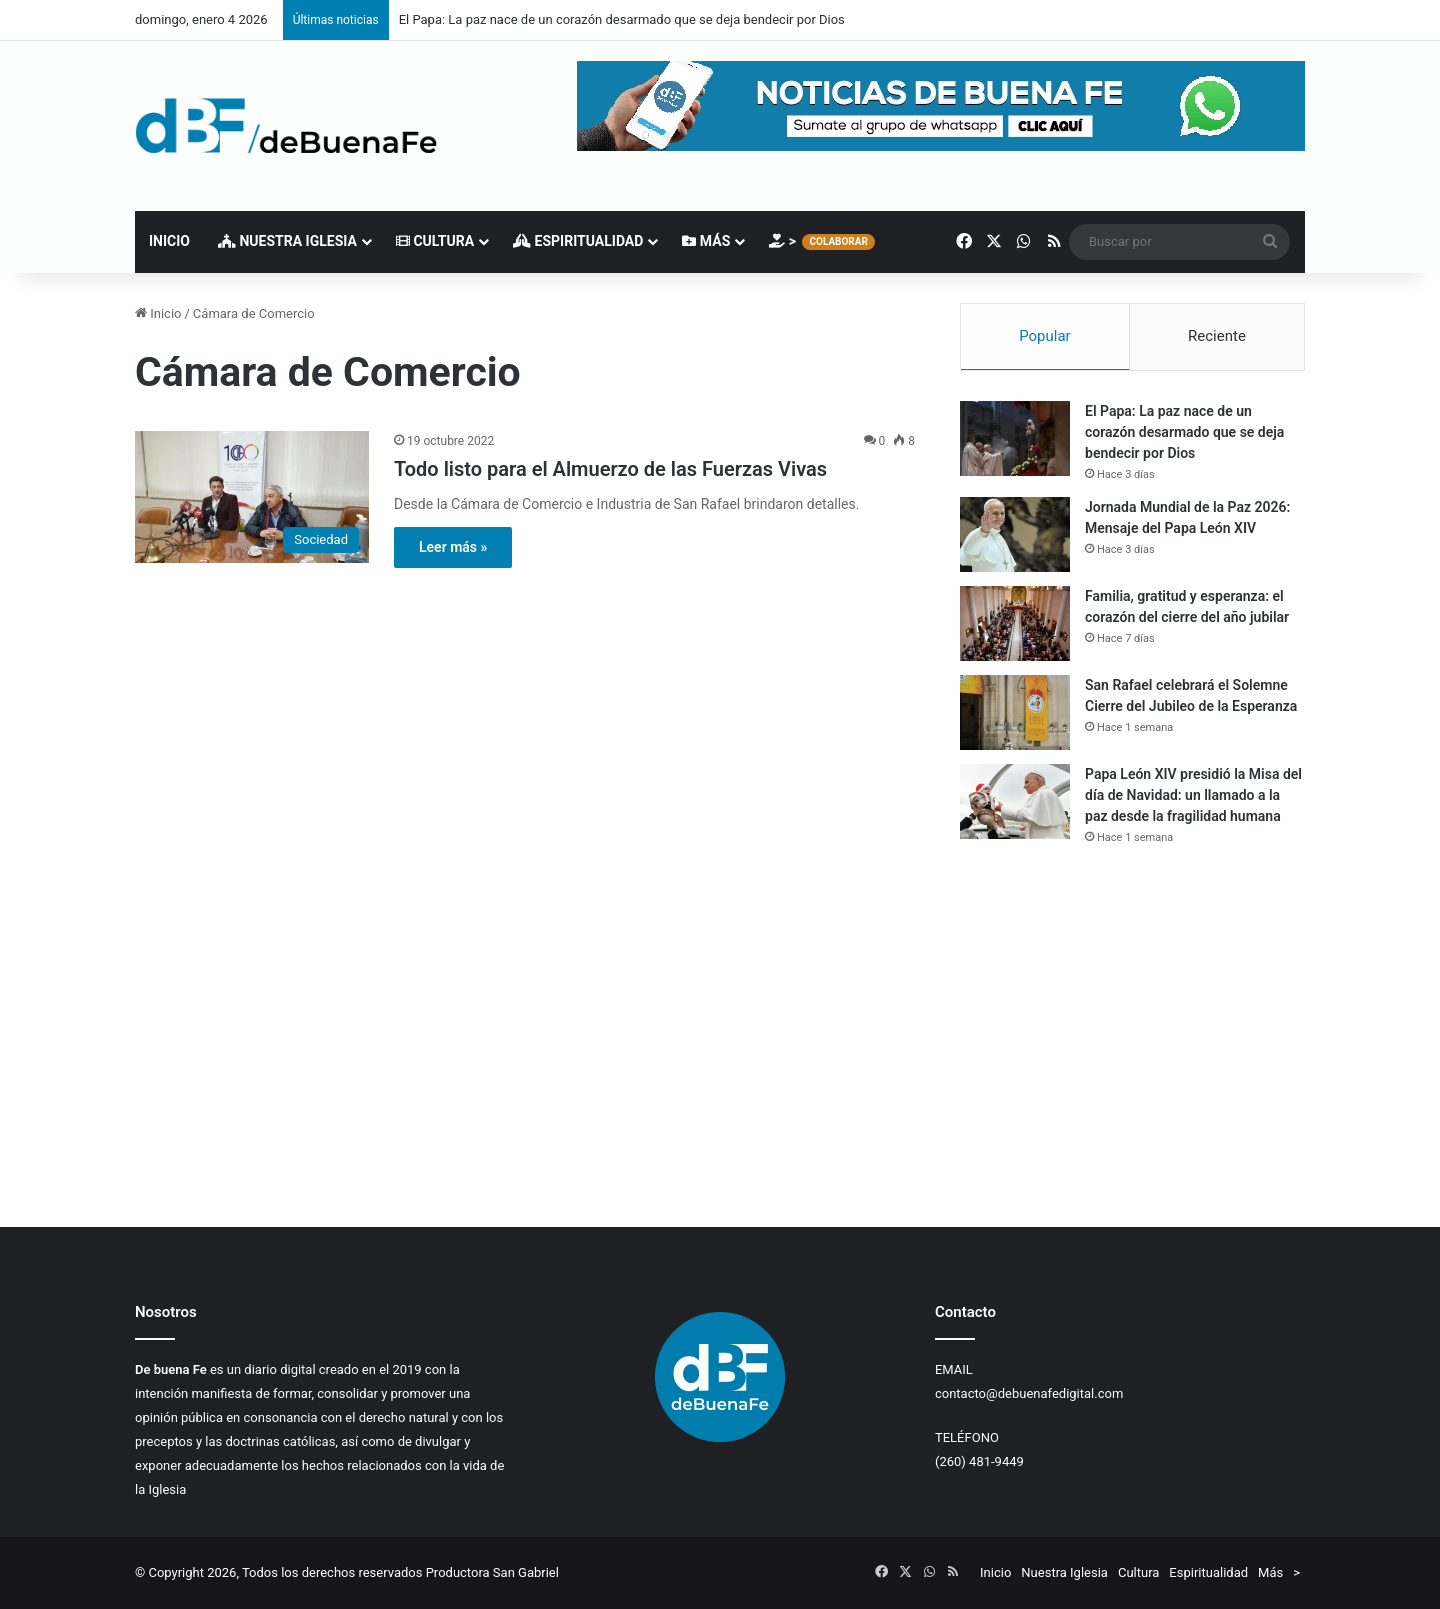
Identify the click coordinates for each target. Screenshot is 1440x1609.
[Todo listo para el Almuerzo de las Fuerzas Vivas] (252, 497)
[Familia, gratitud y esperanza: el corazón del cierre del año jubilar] (1015, 623)
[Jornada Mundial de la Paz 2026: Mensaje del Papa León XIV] (1015, 534)
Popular (1045, 336)
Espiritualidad (578, 241)
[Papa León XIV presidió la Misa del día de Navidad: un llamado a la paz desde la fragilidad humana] (1015, 801)
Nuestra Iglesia (287, 241)
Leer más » (453, 547)
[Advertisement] (1132, 1036)
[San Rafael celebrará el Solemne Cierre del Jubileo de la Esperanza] (1015, 712)
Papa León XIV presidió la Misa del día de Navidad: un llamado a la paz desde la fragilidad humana (1193, 795)
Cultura (435, 241)
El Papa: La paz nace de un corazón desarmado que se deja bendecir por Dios (622, 19)
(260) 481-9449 (979, 1461)
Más (706, 241)
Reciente (1217, 336)
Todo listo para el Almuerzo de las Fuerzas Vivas (610, 469)
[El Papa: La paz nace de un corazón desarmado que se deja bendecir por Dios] (1015, 438)
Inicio (169, 241)
